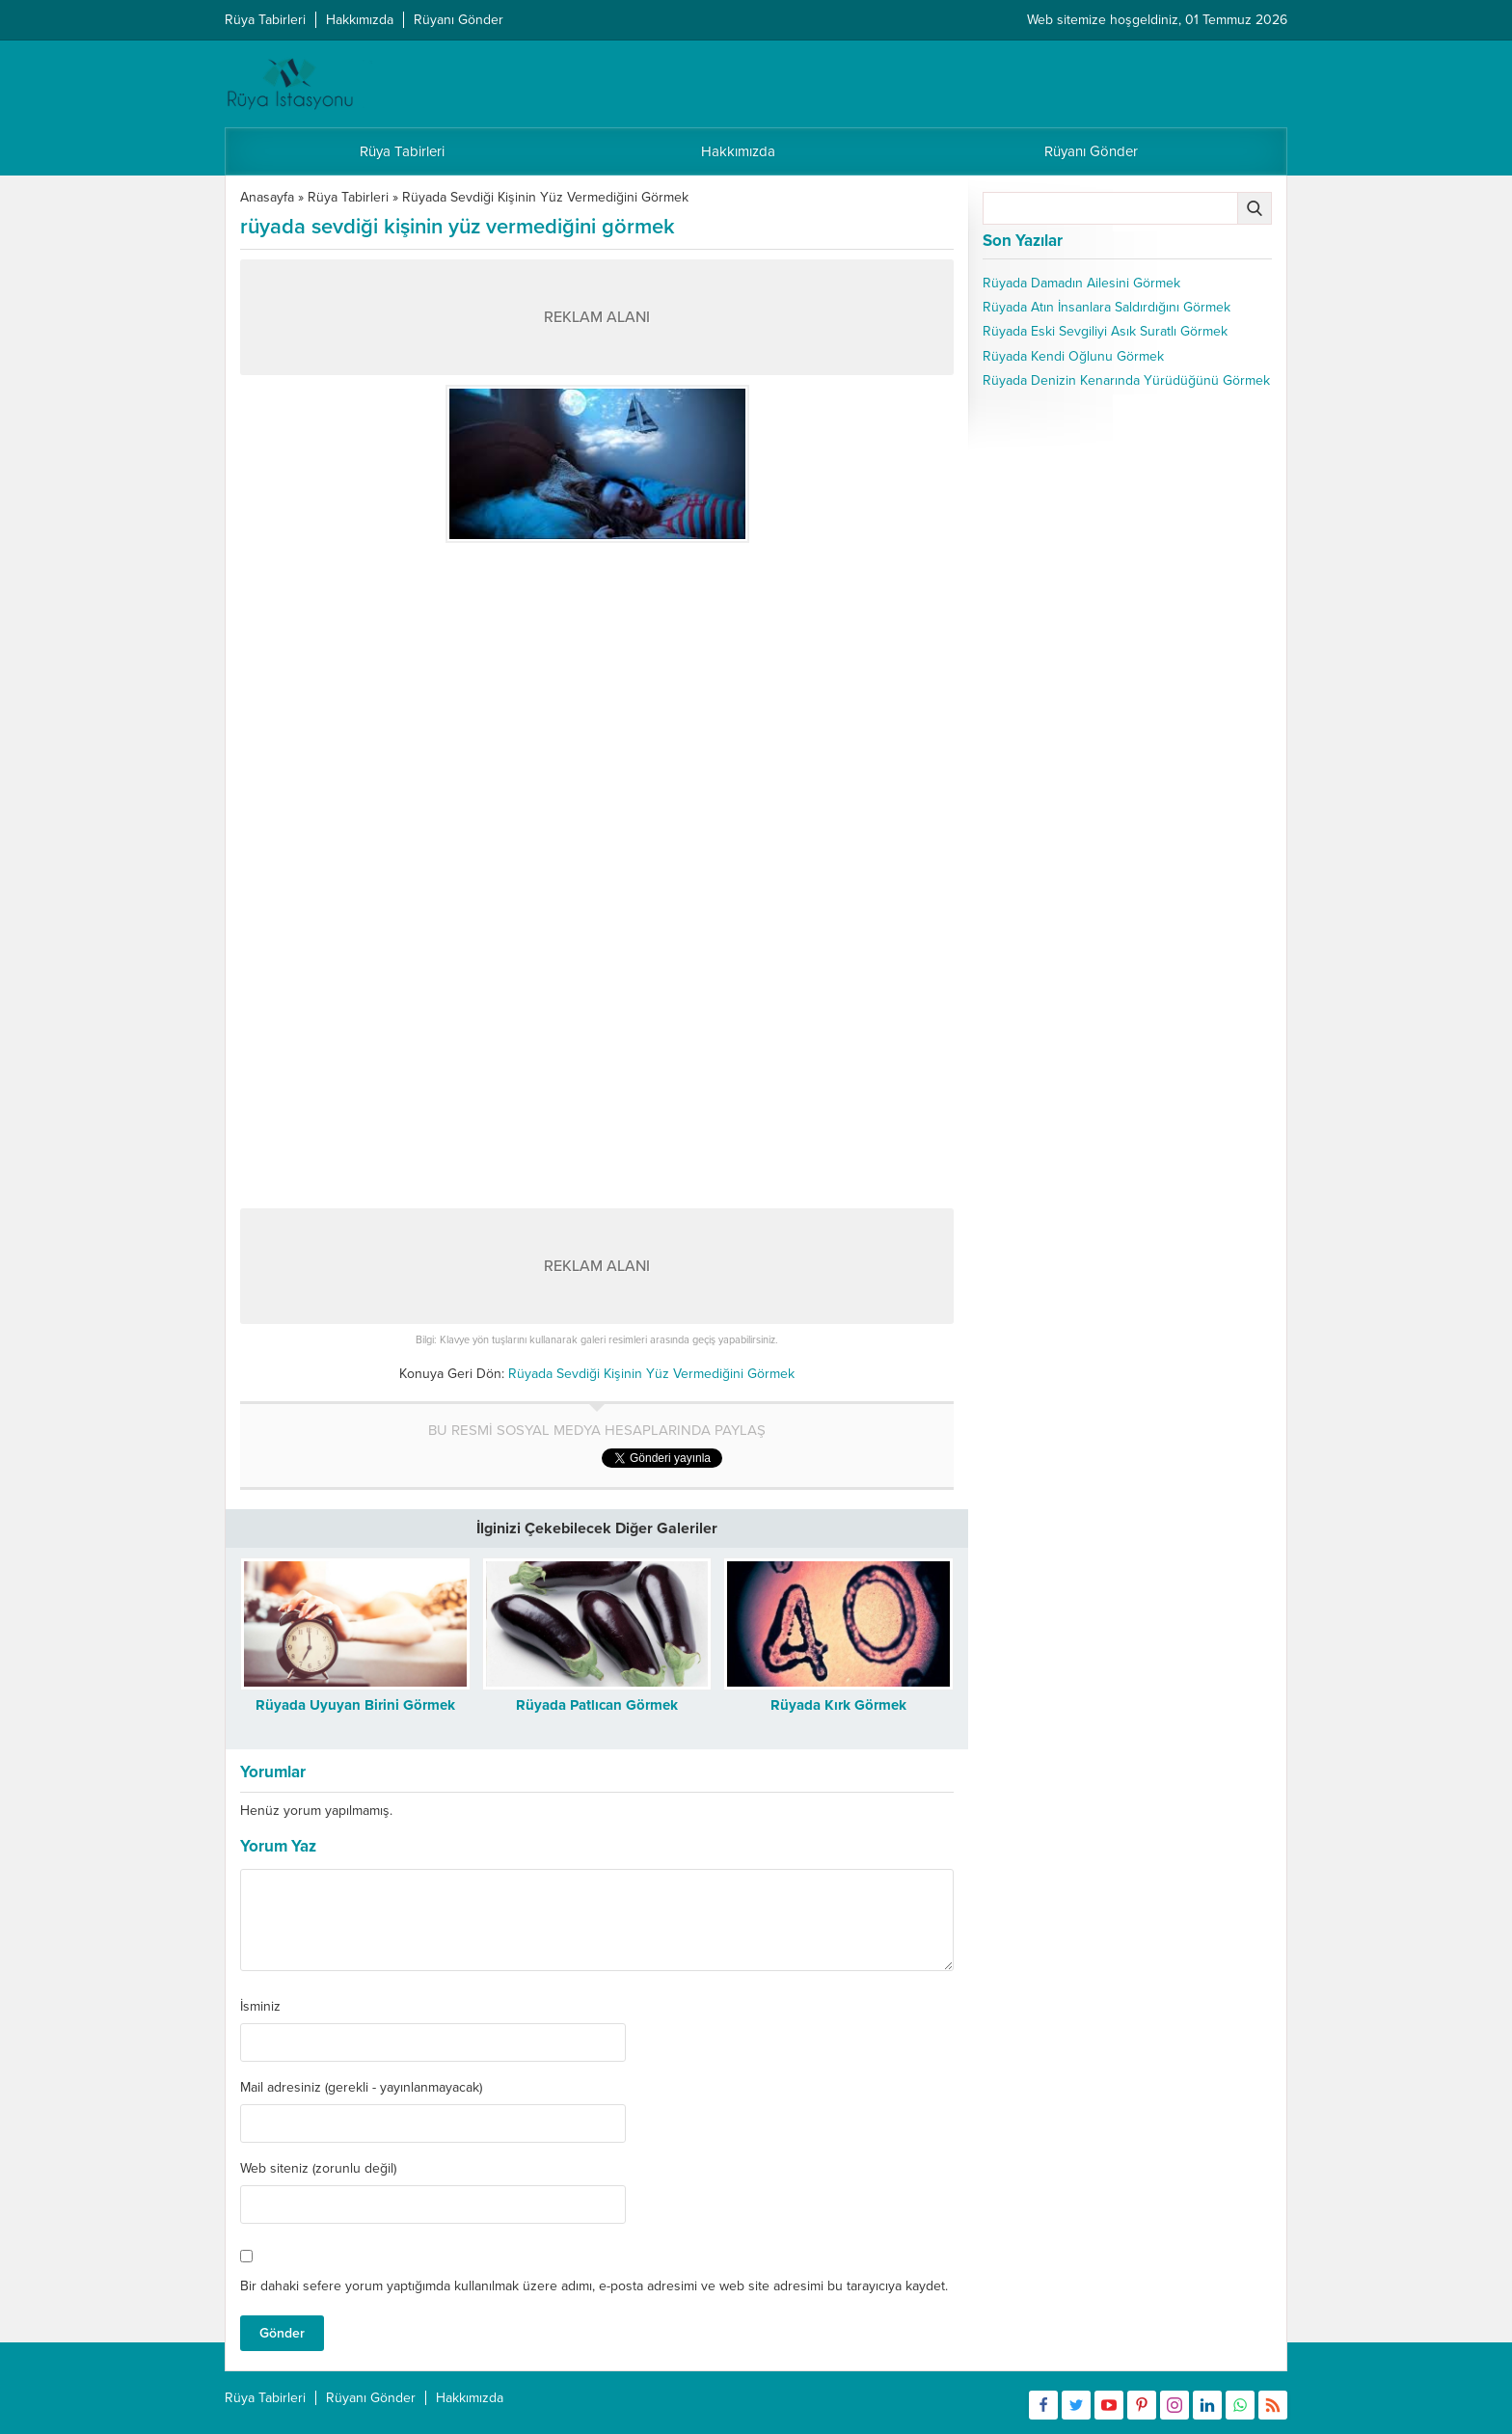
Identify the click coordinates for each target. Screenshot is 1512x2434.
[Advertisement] (597, 688)
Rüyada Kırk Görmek (838, 1705)
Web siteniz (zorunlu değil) (318, 2169)
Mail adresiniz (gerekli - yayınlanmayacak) (361, 2088)
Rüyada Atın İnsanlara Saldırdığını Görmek (1106, 307)
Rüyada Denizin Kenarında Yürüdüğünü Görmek (1126, 380)
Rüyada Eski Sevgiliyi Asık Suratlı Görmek (1105, 331)
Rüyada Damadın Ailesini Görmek (1081, 283)
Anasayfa (267, 197)
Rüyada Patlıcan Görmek (597, 1705)
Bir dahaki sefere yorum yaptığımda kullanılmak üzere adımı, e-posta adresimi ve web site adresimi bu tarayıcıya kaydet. (594, 2286)
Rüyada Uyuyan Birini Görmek (355, 1705)
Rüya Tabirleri (348, 197)
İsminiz (260, 2007)
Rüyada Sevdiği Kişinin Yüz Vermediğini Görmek (545, 197)
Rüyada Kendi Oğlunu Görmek (1073, 356)
